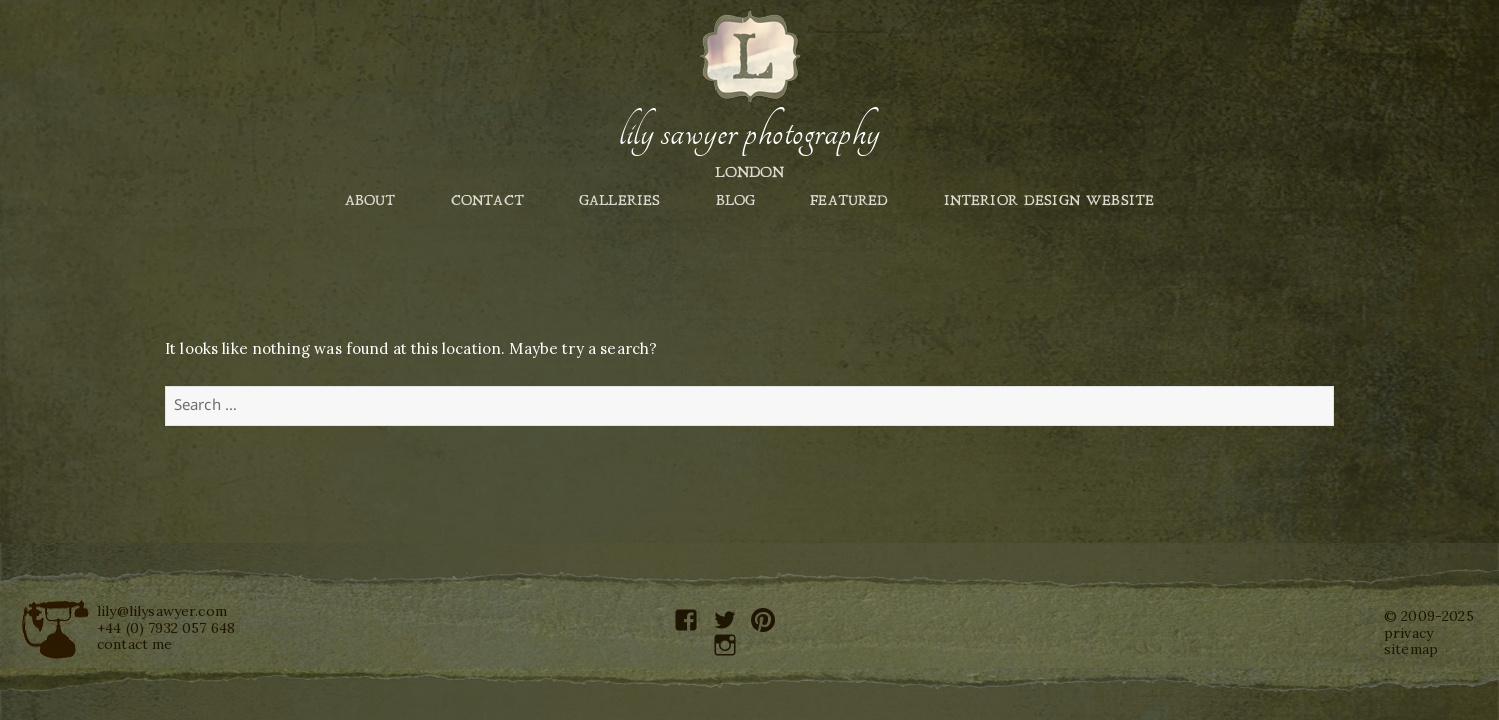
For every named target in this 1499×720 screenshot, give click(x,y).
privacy (1408, 633)
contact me (135, 644)
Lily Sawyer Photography (749, 133)
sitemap (1411, 649)
